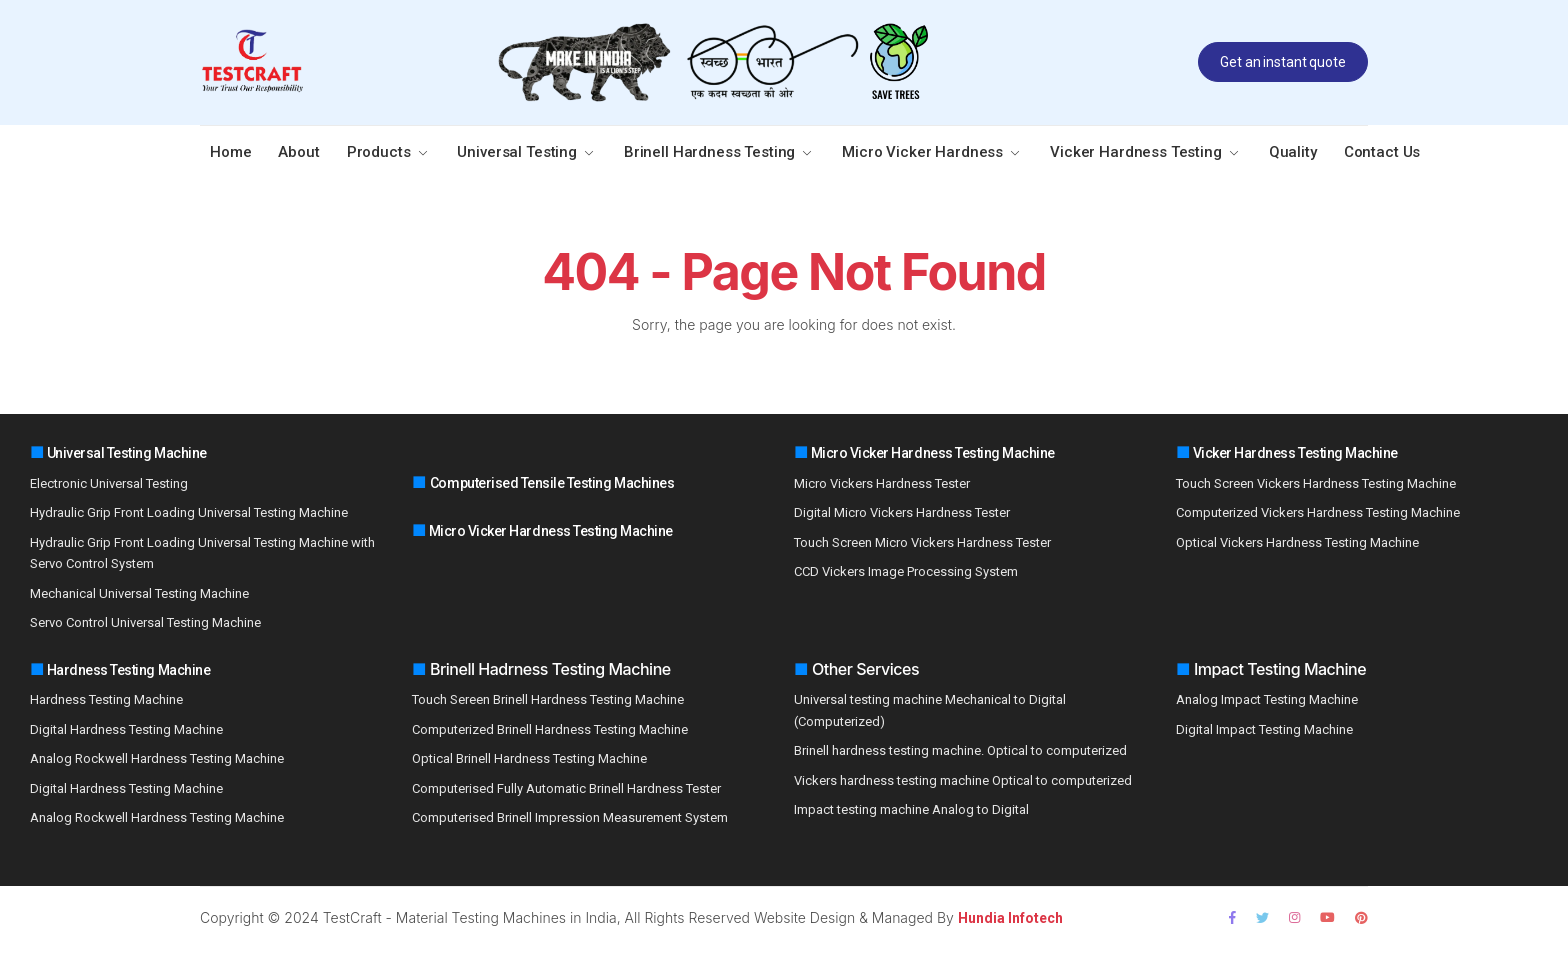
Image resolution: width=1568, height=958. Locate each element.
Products (379, 152)
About (298, 152)
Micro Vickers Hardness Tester (882, 483)
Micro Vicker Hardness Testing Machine (549, 531)
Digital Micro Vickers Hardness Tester (902, 512)
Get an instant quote (1282, 62)
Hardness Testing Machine (127, 670)
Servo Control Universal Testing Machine (145, 622)
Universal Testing (516, 152)
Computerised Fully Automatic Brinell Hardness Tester (566, 788)
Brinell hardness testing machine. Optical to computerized (960, 750)
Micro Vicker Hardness (922, 152)
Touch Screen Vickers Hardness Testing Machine (1316, 483)
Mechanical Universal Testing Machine (139, 593)
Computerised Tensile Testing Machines (552, 483)
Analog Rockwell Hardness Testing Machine (157, 758)
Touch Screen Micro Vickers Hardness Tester (922, 542)
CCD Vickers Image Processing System (906, 571)
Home (230, 152)
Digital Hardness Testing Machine (126, 729)
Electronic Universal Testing (109, 483)
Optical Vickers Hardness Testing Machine (1297, 542)
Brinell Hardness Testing (709, 152)
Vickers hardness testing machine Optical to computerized (963, 780)
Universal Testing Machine (125, 453)
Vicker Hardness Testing (1136, 152)
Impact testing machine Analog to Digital (911, 809)
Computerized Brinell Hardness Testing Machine (550, 729)
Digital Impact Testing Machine (1264, 729)
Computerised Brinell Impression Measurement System (570, 817)
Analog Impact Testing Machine (1267, 699)
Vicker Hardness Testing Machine (1294, 453)
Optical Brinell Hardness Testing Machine (529, 758)
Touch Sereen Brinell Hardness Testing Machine (548, 699)
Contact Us (1382, 152)
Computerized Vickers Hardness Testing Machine (1318, 512)
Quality (1293, 152)
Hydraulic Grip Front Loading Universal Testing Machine (189, 512)
